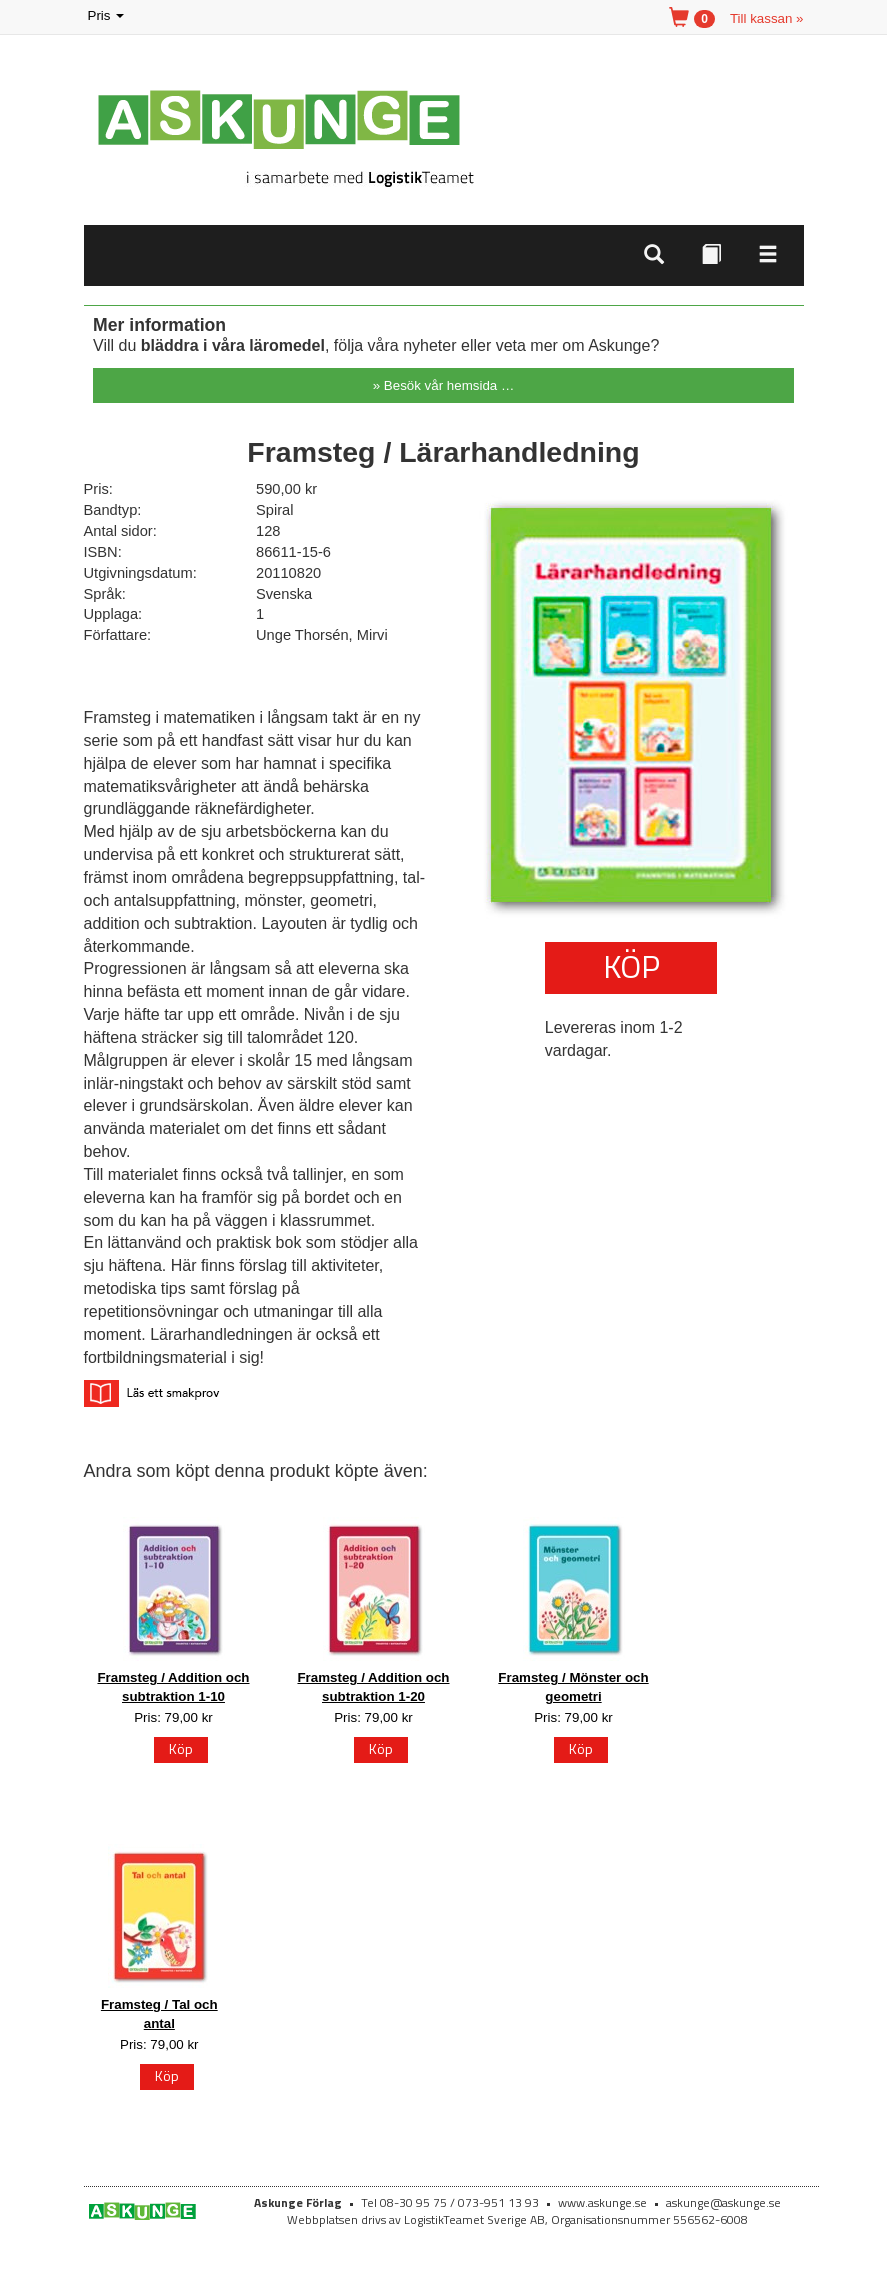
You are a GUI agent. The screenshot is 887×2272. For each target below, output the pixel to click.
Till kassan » (767, 18)
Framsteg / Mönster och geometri (573, 1687)
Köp (631, 966)
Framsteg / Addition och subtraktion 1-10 (173, 1687)
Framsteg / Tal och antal (159, 2014)
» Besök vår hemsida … (444, 385)
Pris (108, 16)
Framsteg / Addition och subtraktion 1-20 (373, 1687)
